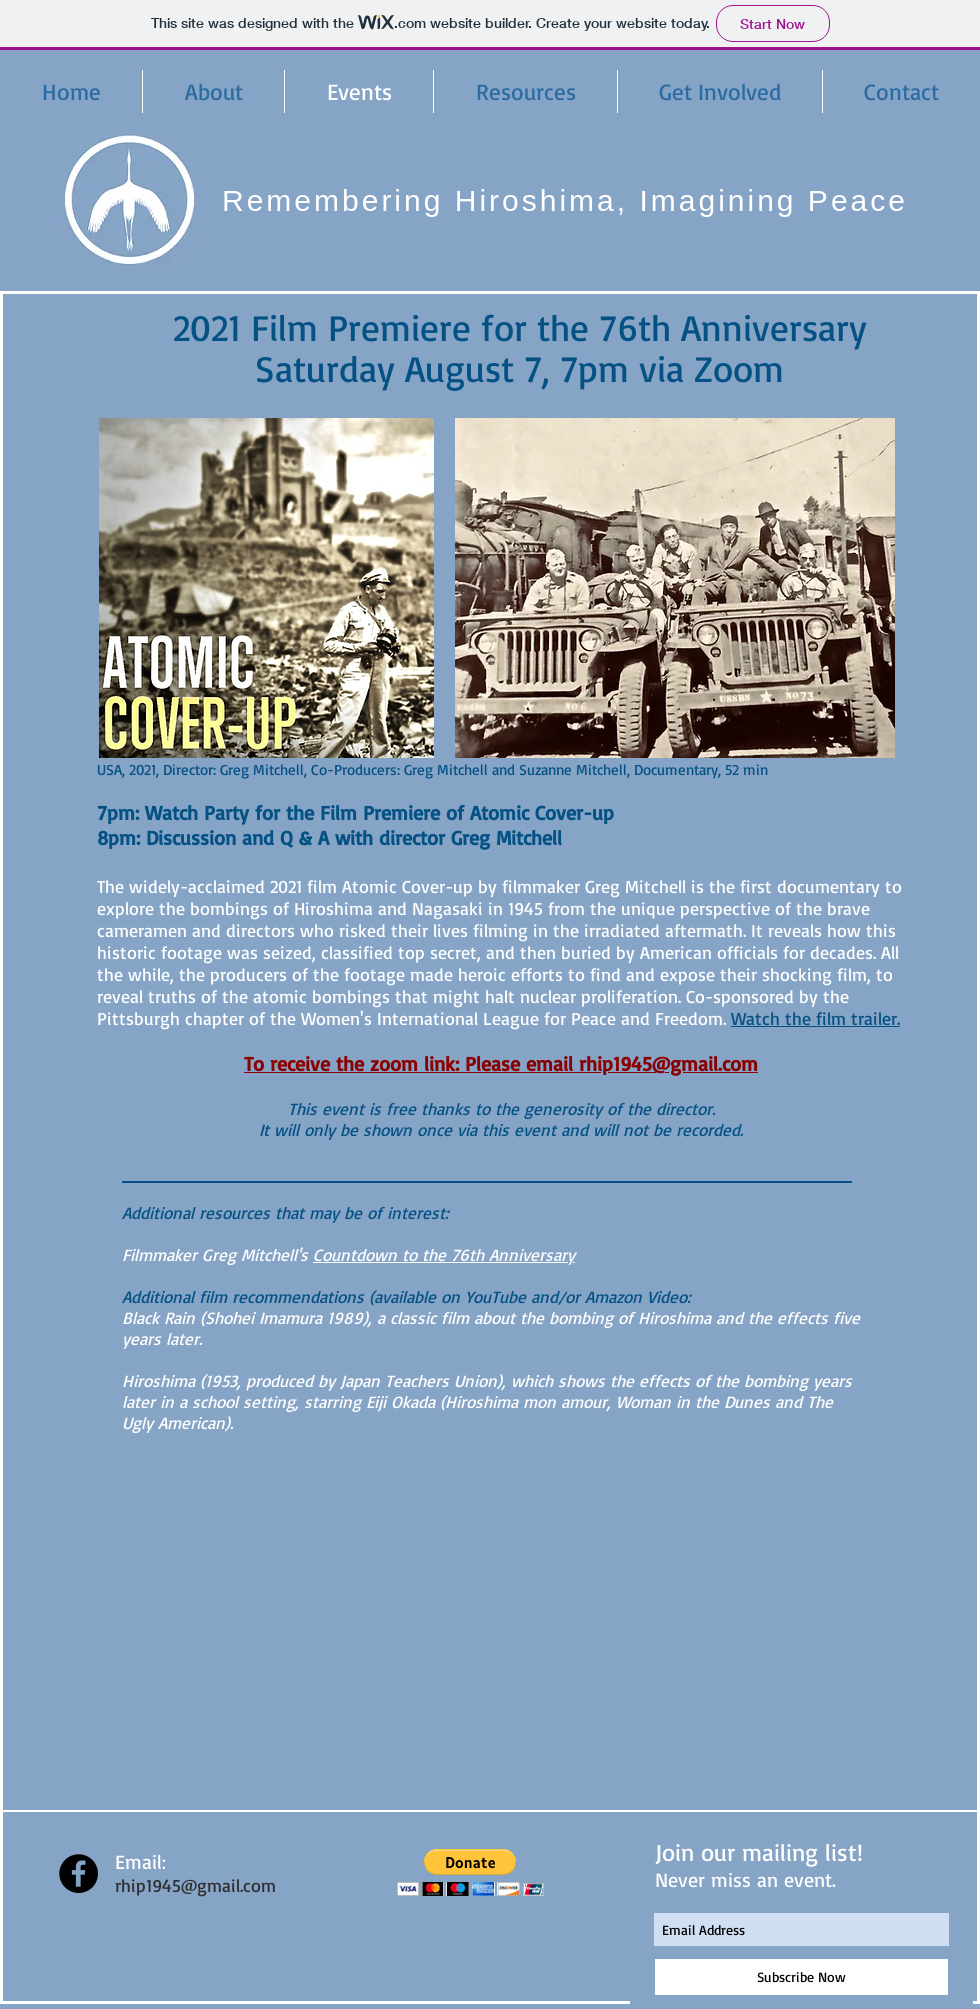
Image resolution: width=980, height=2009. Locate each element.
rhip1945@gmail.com (195, 1885)
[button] (470, 1872)
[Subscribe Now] (801, 1977)
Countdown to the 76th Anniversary (444, 1254)
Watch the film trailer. (815, 1018)
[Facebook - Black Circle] (78, 1873)
